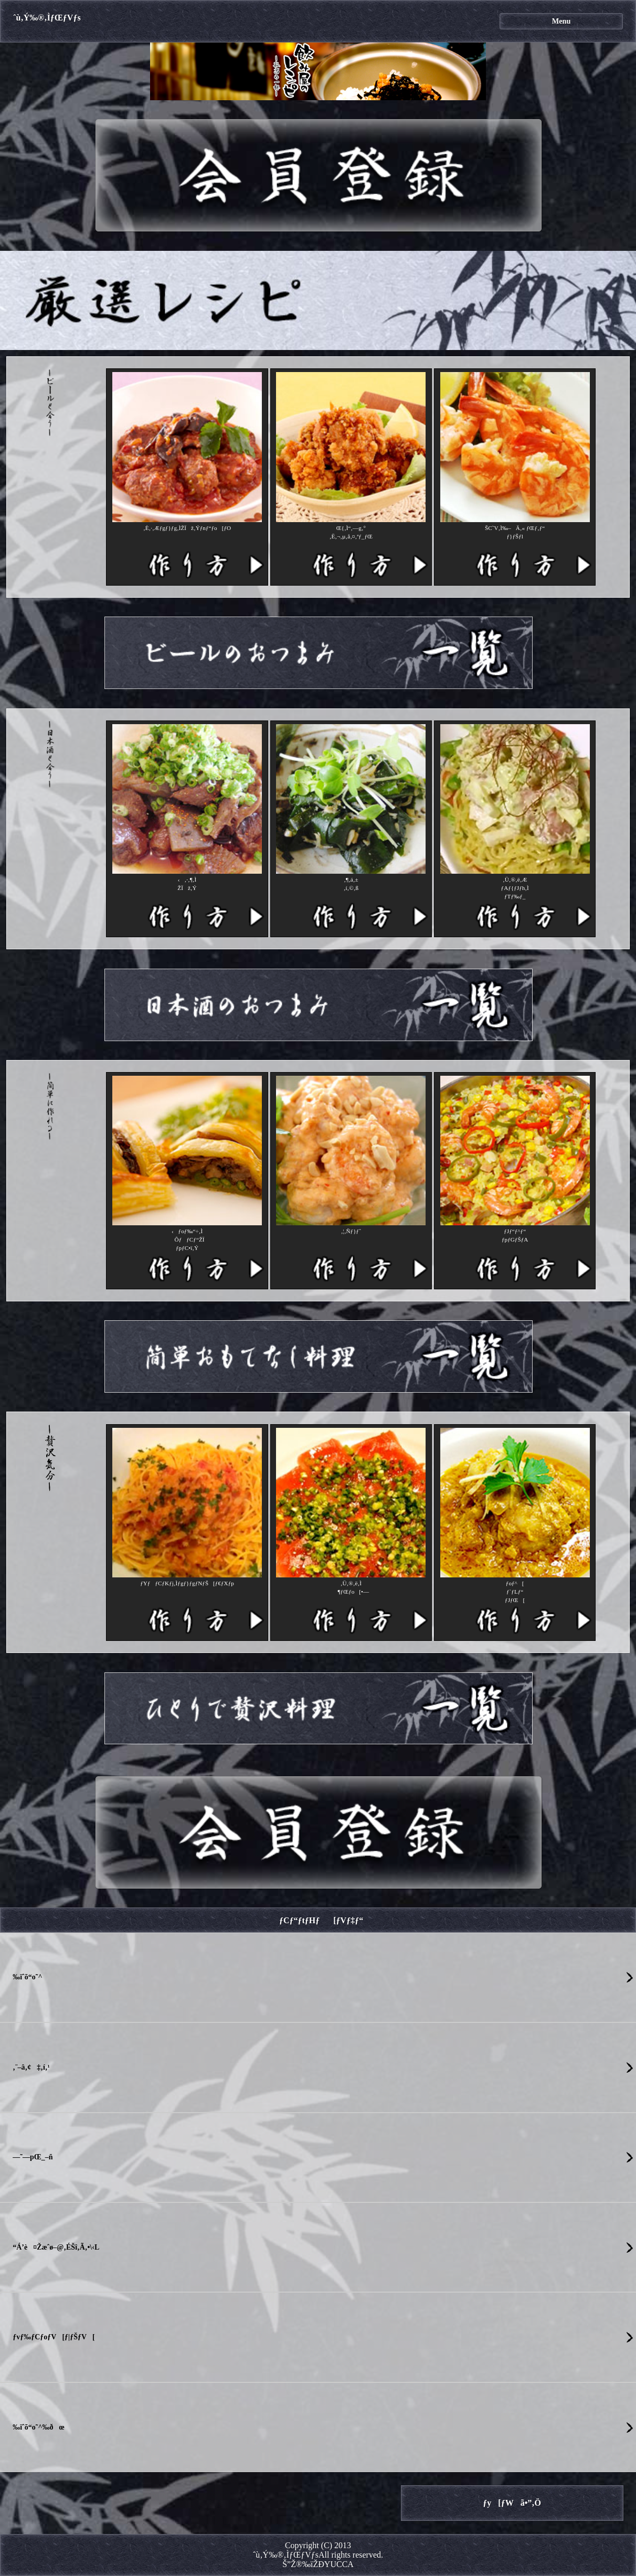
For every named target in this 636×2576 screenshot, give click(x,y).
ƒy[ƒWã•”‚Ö (512, 2502)
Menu (561, 21)
